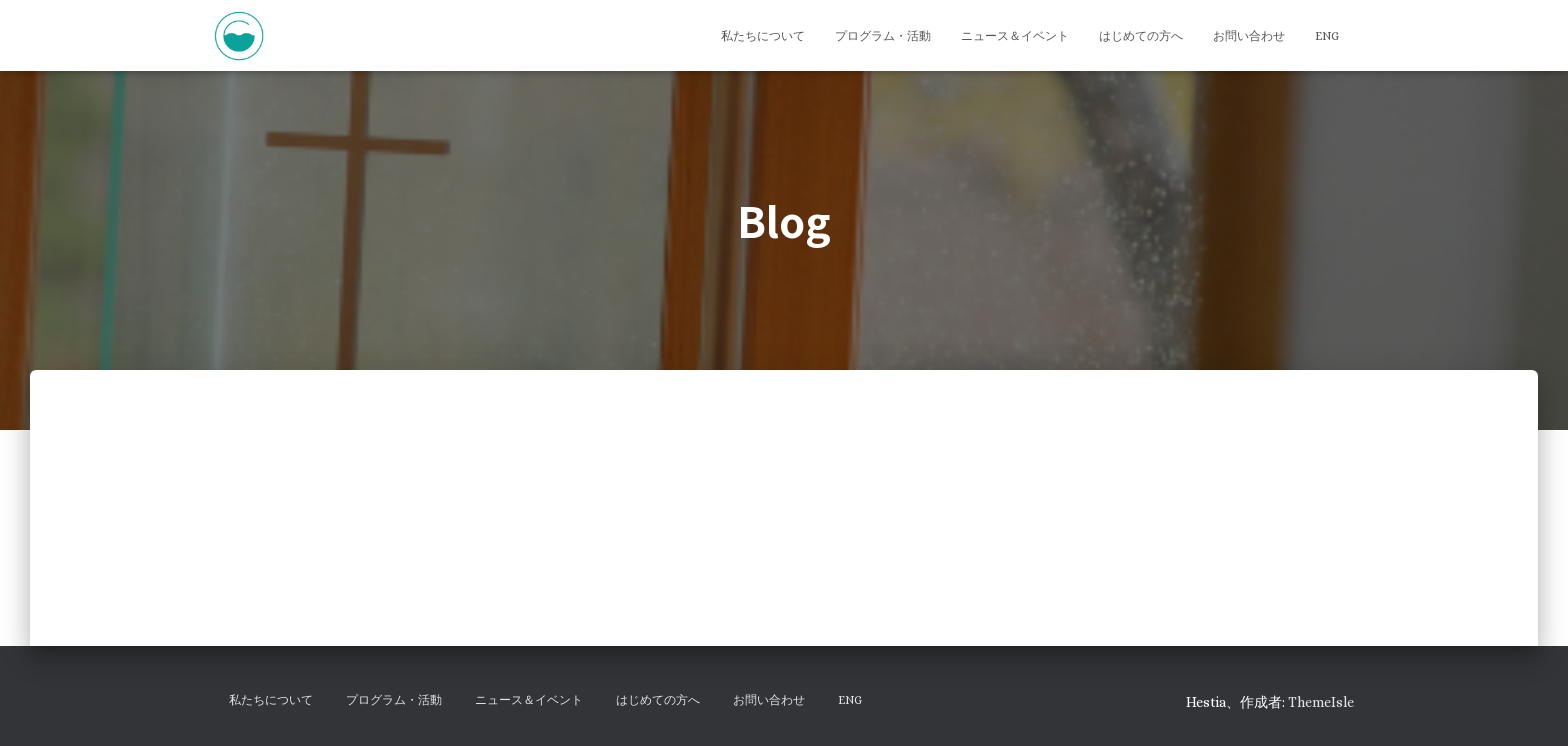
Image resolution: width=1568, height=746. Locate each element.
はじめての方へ (1141, 36)
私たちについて (763, 36)
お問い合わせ (1249, 36)
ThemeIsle (1321, 702)
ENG (1327, 36)
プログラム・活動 (883, 36)
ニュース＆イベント (1015, 36)
